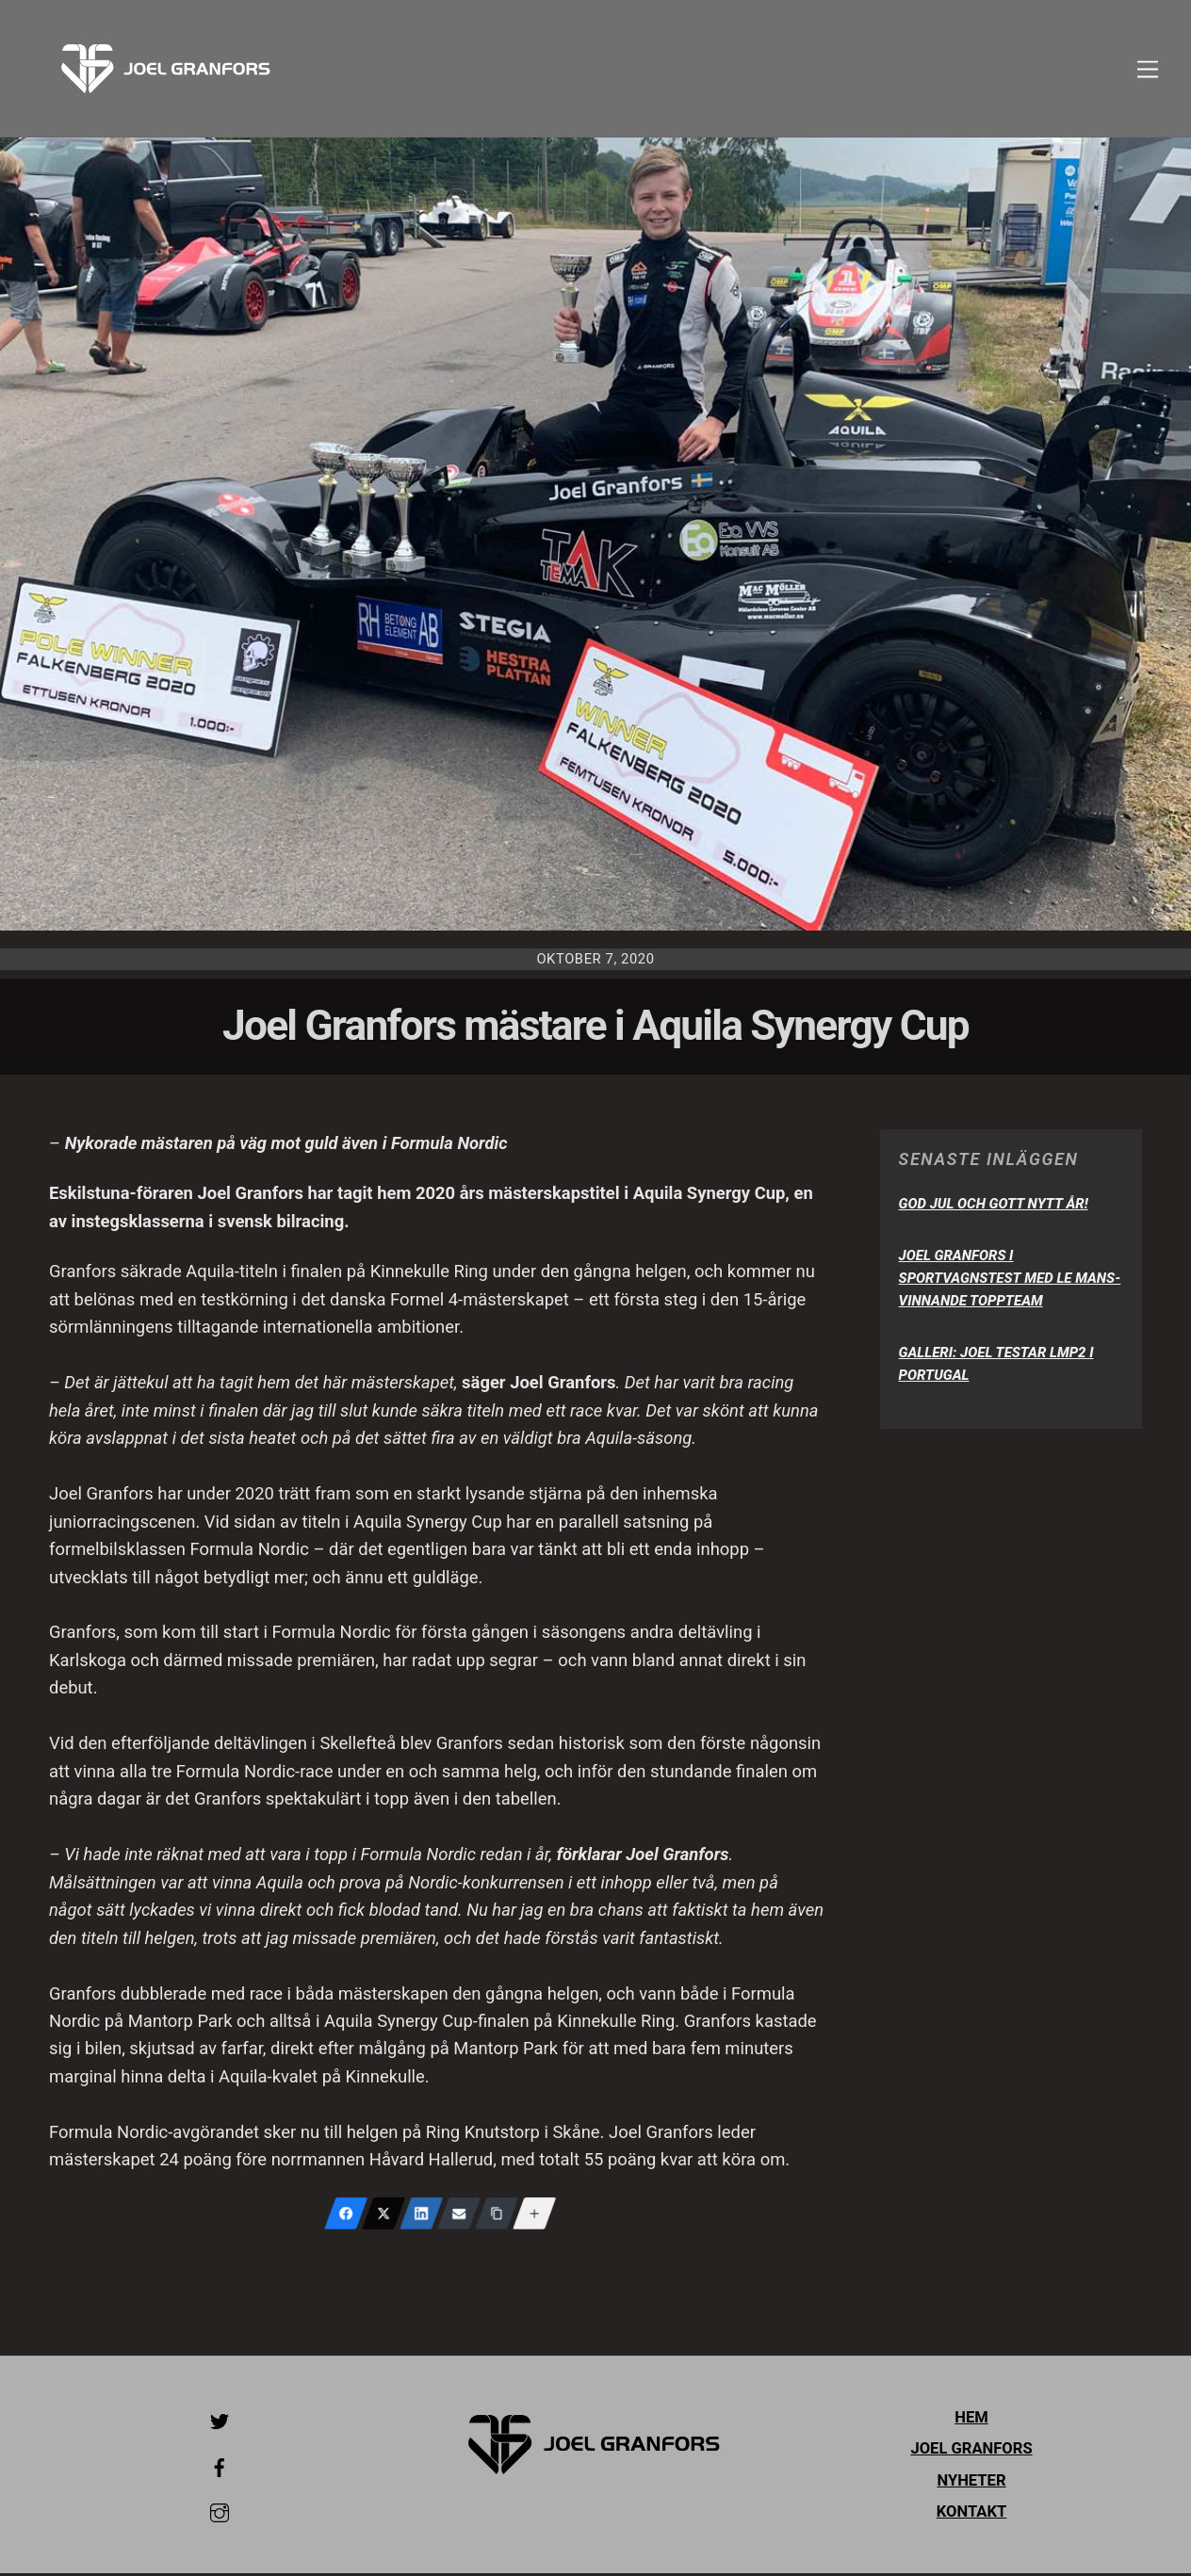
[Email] (459, 2216)
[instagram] (219, 2514)
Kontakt (972, 2514)
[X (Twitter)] (383, 2216)
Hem (971, 2420)
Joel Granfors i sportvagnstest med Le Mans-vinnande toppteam (1010, 1281)
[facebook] (219, 2468)
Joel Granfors (971, 2451)
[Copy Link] (496, 2216)
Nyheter (971, 2483)
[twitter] (219, 2423)
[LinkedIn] (421, 2216)
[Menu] (1147, 69)
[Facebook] (345, 2216)
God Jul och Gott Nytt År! (993, 1206)
